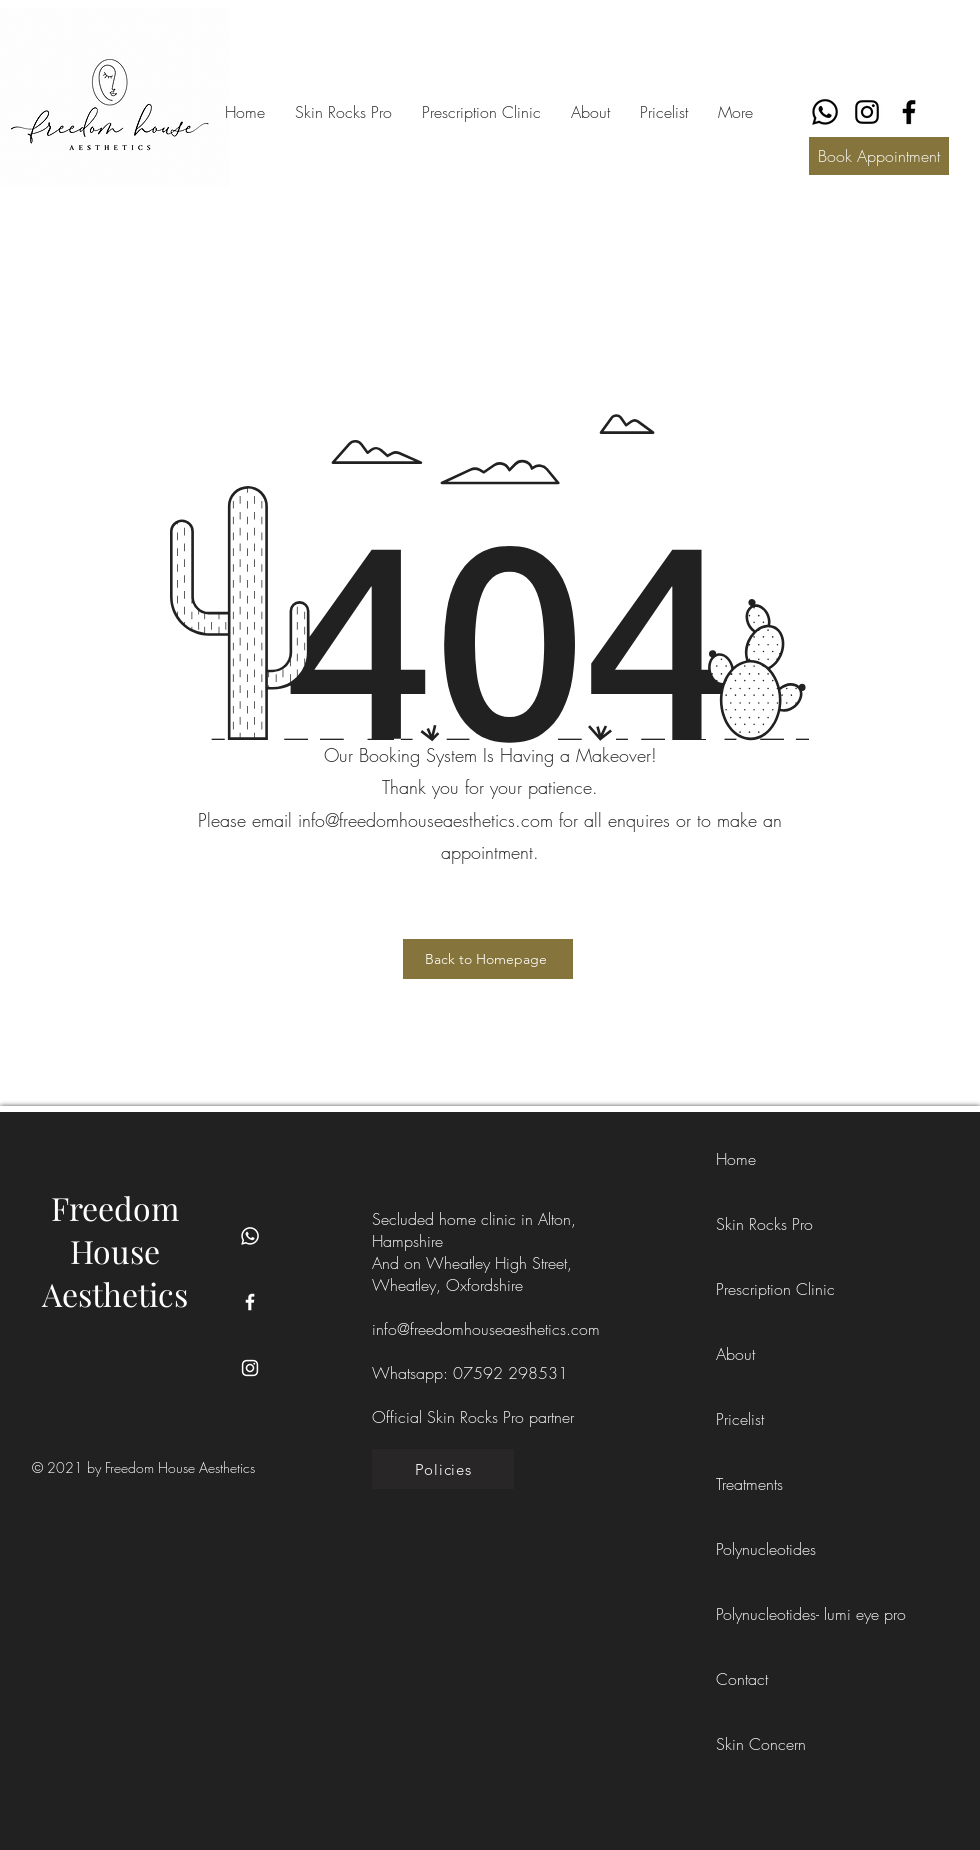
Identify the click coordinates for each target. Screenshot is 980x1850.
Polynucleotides (761, 1549)
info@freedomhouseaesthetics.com (486, 1329)
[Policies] (443, 1469)
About (735, 1354)
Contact (742, 1679)
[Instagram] (867, 112)
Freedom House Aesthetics (115, 1250)
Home (736, 1159)
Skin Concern (761, 1744)
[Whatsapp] (250, 1236)
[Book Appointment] (879, 156)
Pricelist (740, 1419)
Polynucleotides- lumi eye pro (761, 1614)
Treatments (749, 1484)
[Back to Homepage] (488, 959)
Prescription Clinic (761, 1289)
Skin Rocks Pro (761, 1224)
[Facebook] (909, 112)
